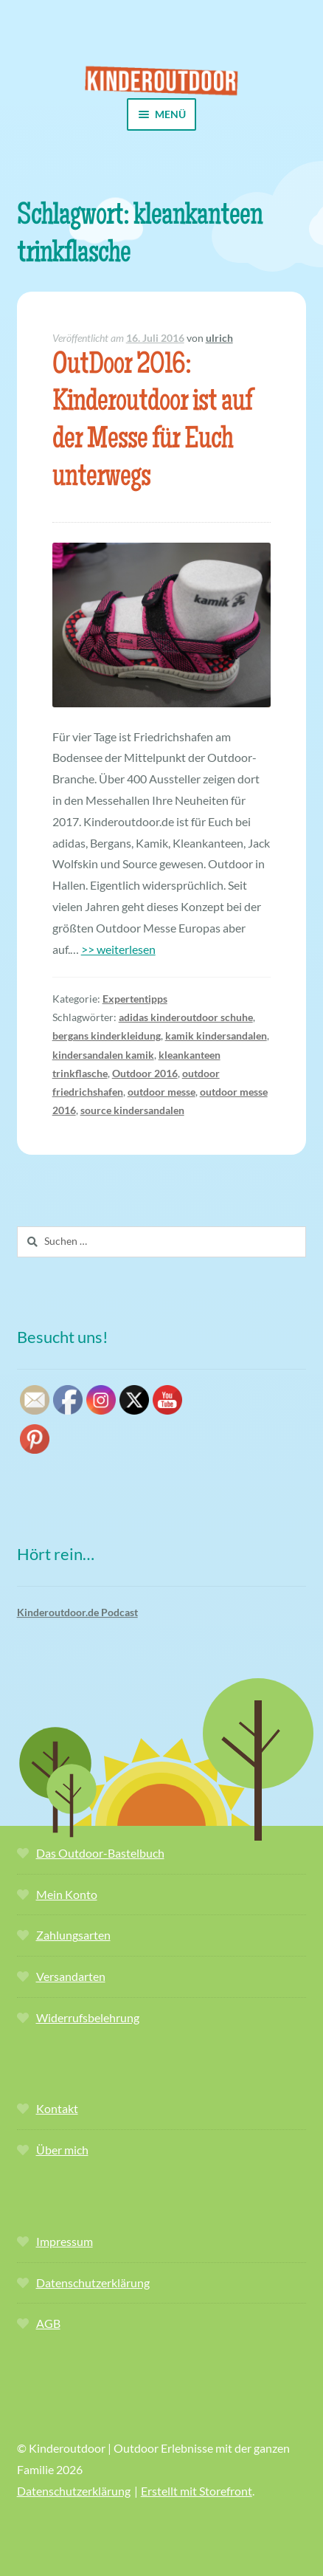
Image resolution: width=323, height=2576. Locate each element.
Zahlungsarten (73, 1935)
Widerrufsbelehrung (87, 2017)
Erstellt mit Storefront (196, 2491)
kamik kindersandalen (216, 1035)
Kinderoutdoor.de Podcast (77, 1612)
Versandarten (70, 1976)
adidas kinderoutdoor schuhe (186, 1017)
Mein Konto (66, 1894)
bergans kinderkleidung (106, 1035)
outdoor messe (161, 1091)
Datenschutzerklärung (93, 2283)
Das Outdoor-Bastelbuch (100, 1853)
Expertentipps (135, 998)
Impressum (64, 2241)
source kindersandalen (132, 1110)
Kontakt (57, 2108)
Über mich (62, 2150)
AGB (48, 2323)
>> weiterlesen (118, 949)
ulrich (219, 338)
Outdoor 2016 (145, 1073)
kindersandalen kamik (103, 1054)
